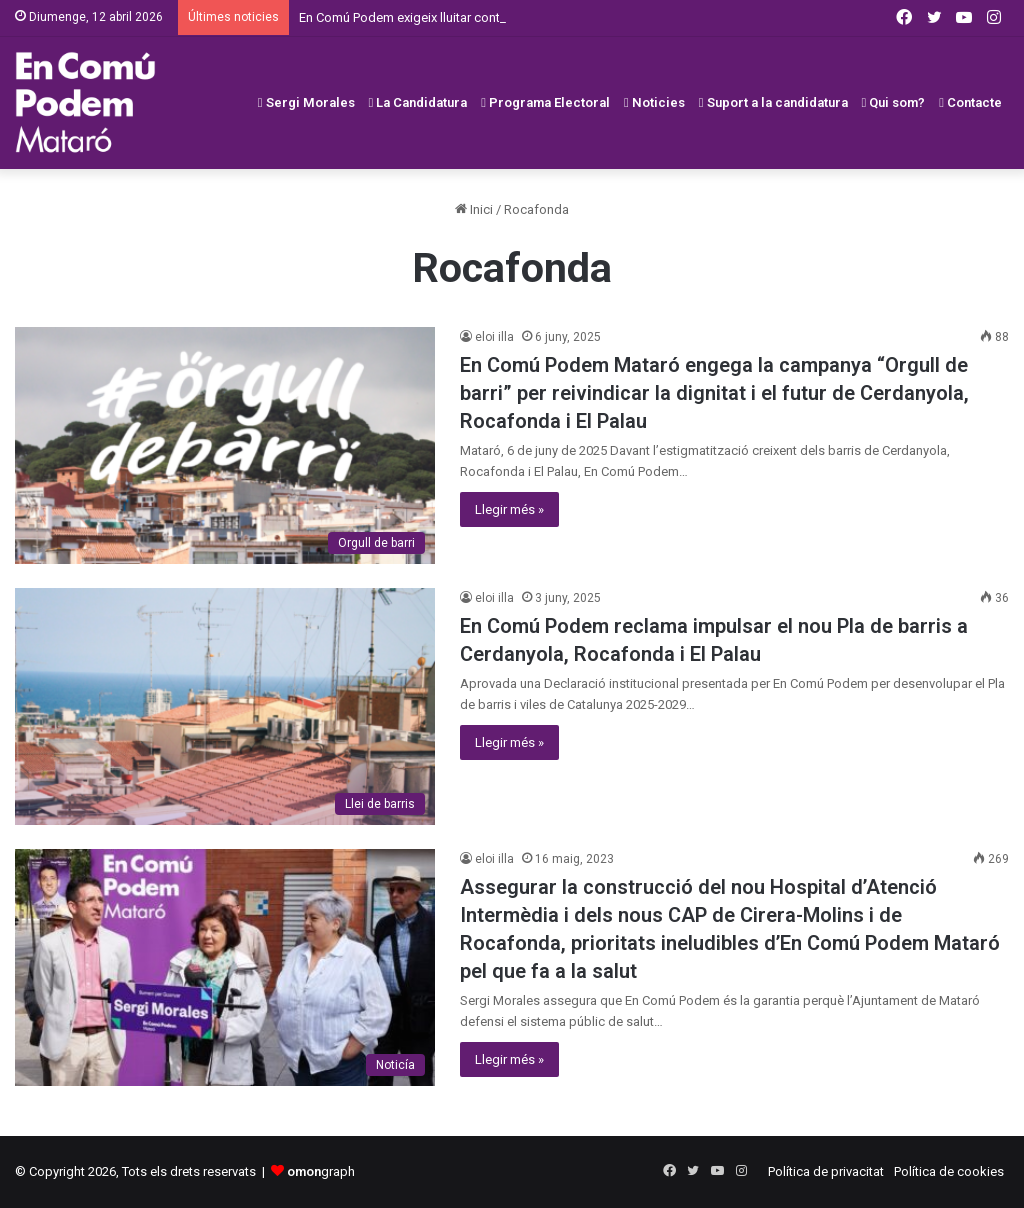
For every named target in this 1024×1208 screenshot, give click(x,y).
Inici (474, 209)
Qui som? (894, 102)
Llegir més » (509, 509)
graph (321, 1171)
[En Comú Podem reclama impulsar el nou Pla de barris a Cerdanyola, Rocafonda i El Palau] (225, 706)
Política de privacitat (826, 1171)
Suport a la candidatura (773, 102)
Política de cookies (949, 1171)
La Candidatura (418, 102)
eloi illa (494, 337)
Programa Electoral (545, 102)
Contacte (970, 102)
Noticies (654, 102)
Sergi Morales (306, 102)
